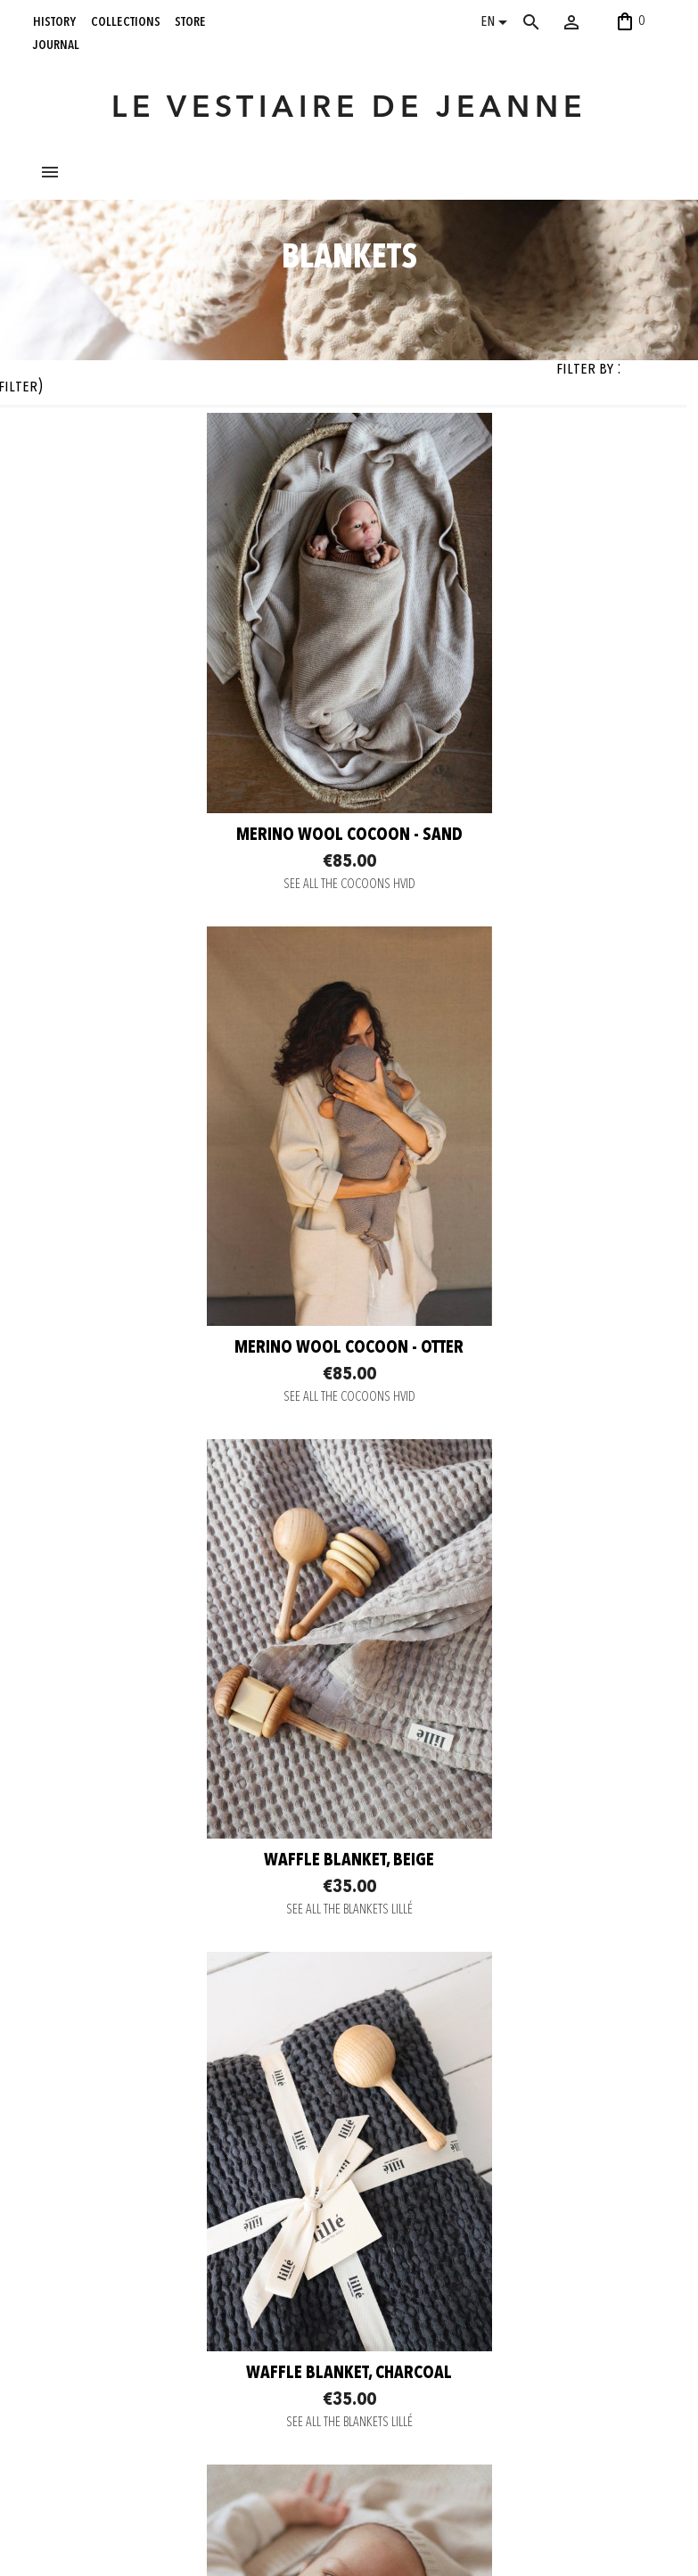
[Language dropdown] (496, 24)
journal (56, 45)
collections (125, 21)
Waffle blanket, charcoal (509, 1505)
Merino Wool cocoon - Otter (509, 991)
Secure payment (202, 2274)
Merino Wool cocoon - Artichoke (510, 2018)
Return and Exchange (213, 2319)
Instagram (313, 2268)
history (54, 21)
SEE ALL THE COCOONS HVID (189, 1041)
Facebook (313, 2290)
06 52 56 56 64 (606, 2535)
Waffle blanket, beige (188, 1505)
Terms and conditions (214, 2341)
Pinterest (311, 2313)
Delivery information (211, 2297)
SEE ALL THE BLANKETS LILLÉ (189, 1553)
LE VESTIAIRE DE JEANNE (349, 109)
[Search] (549, 22)
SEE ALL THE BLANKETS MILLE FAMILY (188, 2066)
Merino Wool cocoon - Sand (189, 992)
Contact (182, 2252)
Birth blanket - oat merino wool (188, 2018)
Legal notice (193, 2364)
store (190, 21)
